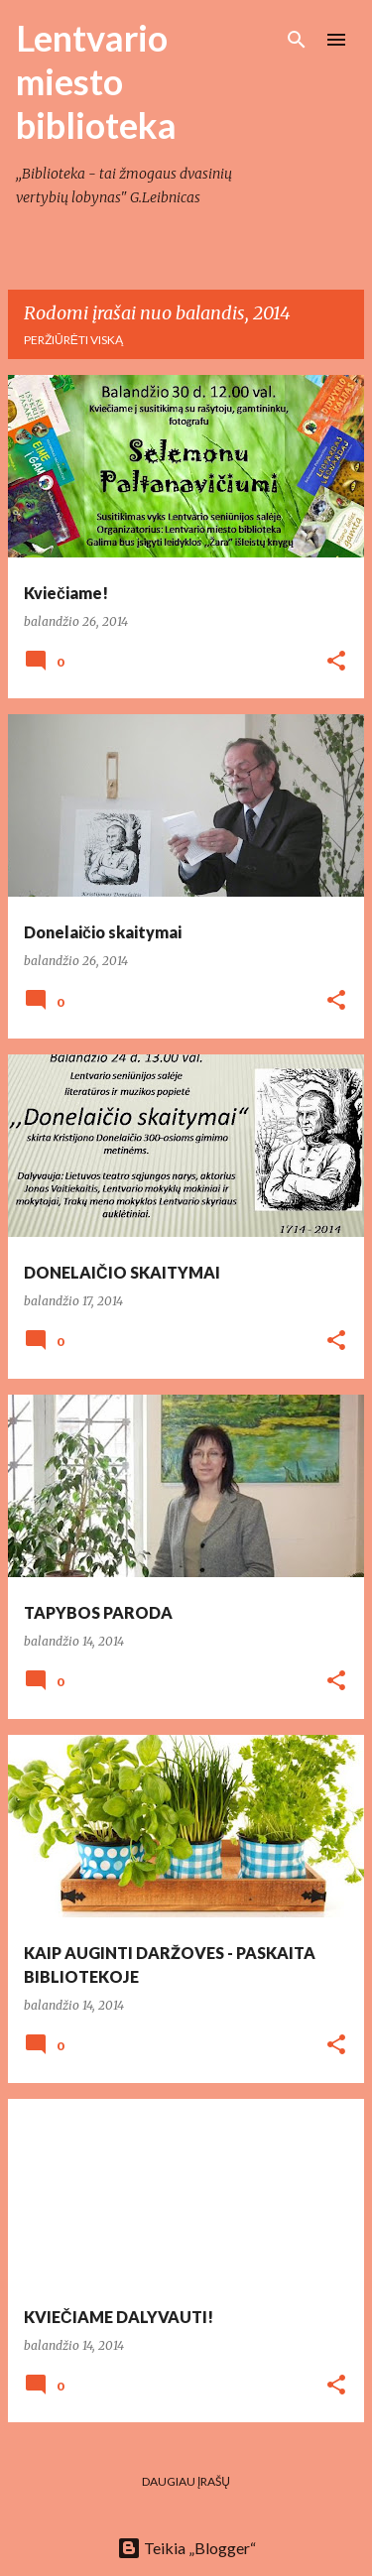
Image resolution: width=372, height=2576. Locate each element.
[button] (336, 662)
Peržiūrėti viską (73, 339)
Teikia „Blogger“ (186, 2547)
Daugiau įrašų (186, 2481)
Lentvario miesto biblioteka (96, 81)
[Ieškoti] (297, 39)
